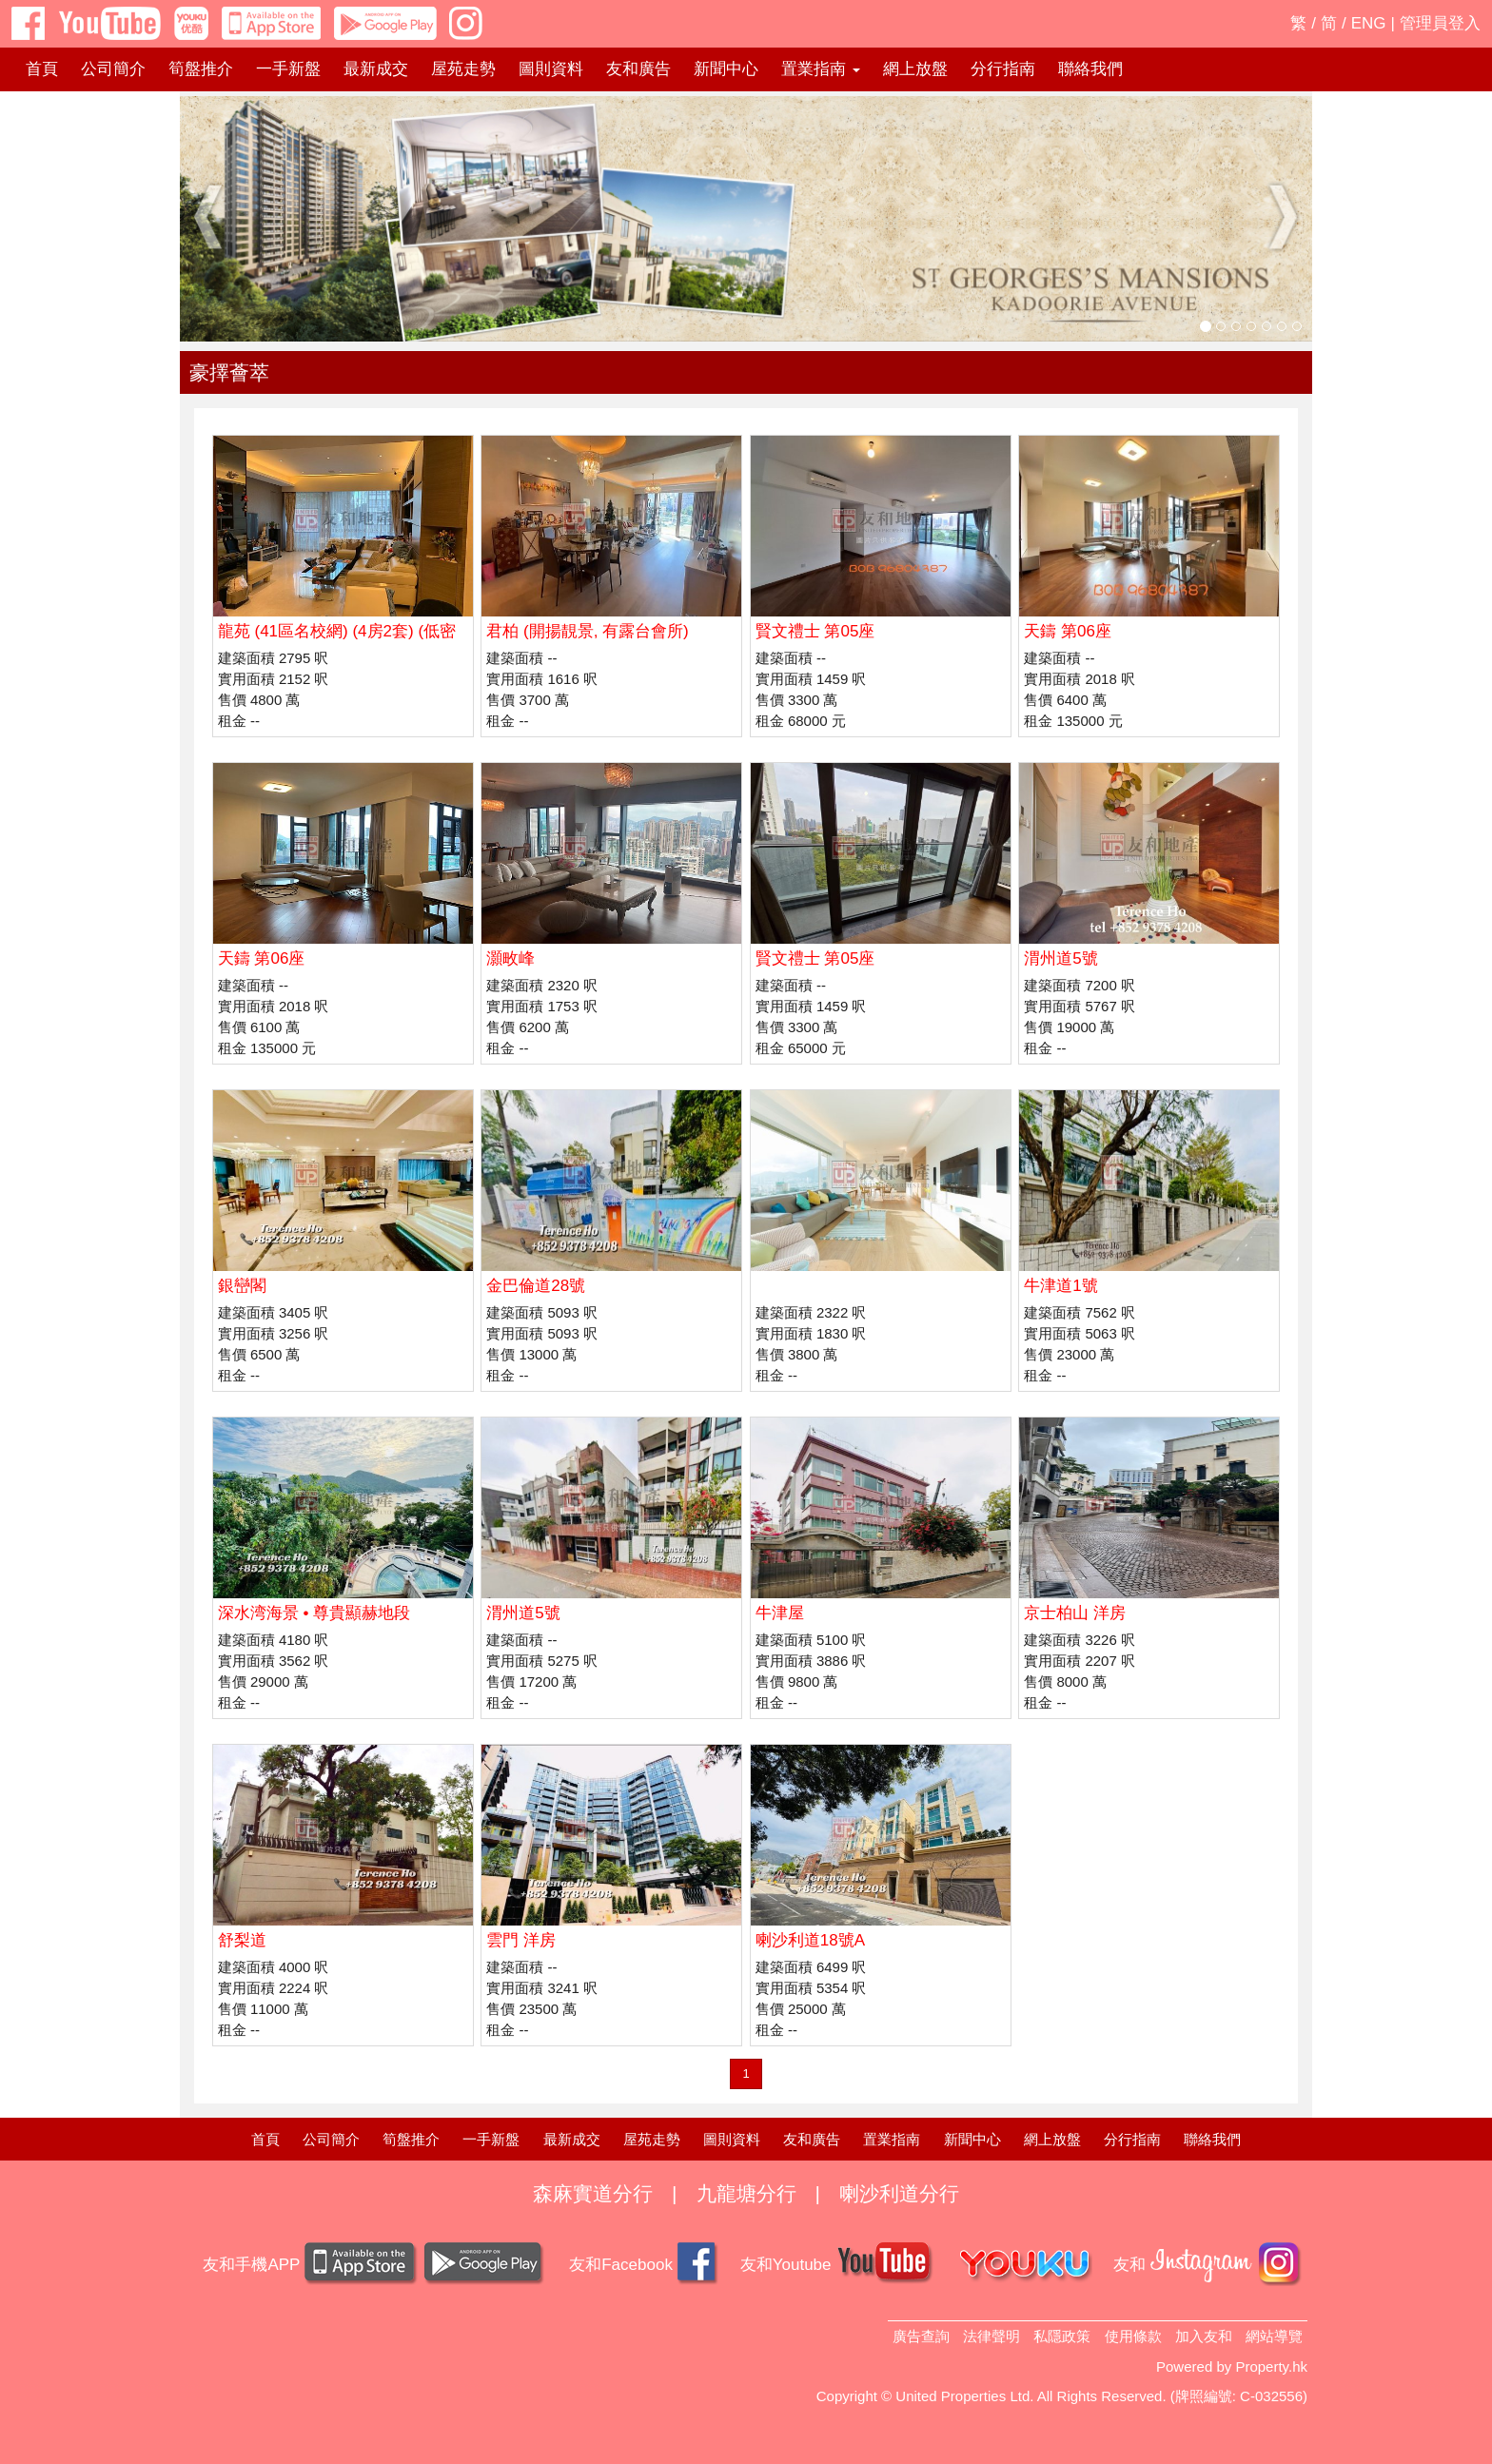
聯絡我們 (1090, 69)
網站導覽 (1274, 2336)
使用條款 (1133, 2336)
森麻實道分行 (593, 2193)
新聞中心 (726, 69)
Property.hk (1271, 2366)
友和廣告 (638, 69)
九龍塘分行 (746, 2193)
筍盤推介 (200, 69)
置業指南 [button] (820, 69)
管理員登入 (1440, 23)
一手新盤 (288, 69)
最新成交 (376, 69)
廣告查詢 (921, 2336)
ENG (1368, 23)
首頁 (42, 69)
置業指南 (891, 2139)
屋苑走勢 (463, 69)
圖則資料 (551, 69)
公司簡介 (113, 69)
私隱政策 (1061, 2336)
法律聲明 (991, 2336)
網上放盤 (915, 69)
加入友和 (1203, 2336)
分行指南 (1003, 69)
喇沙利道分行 (899, 2193)
